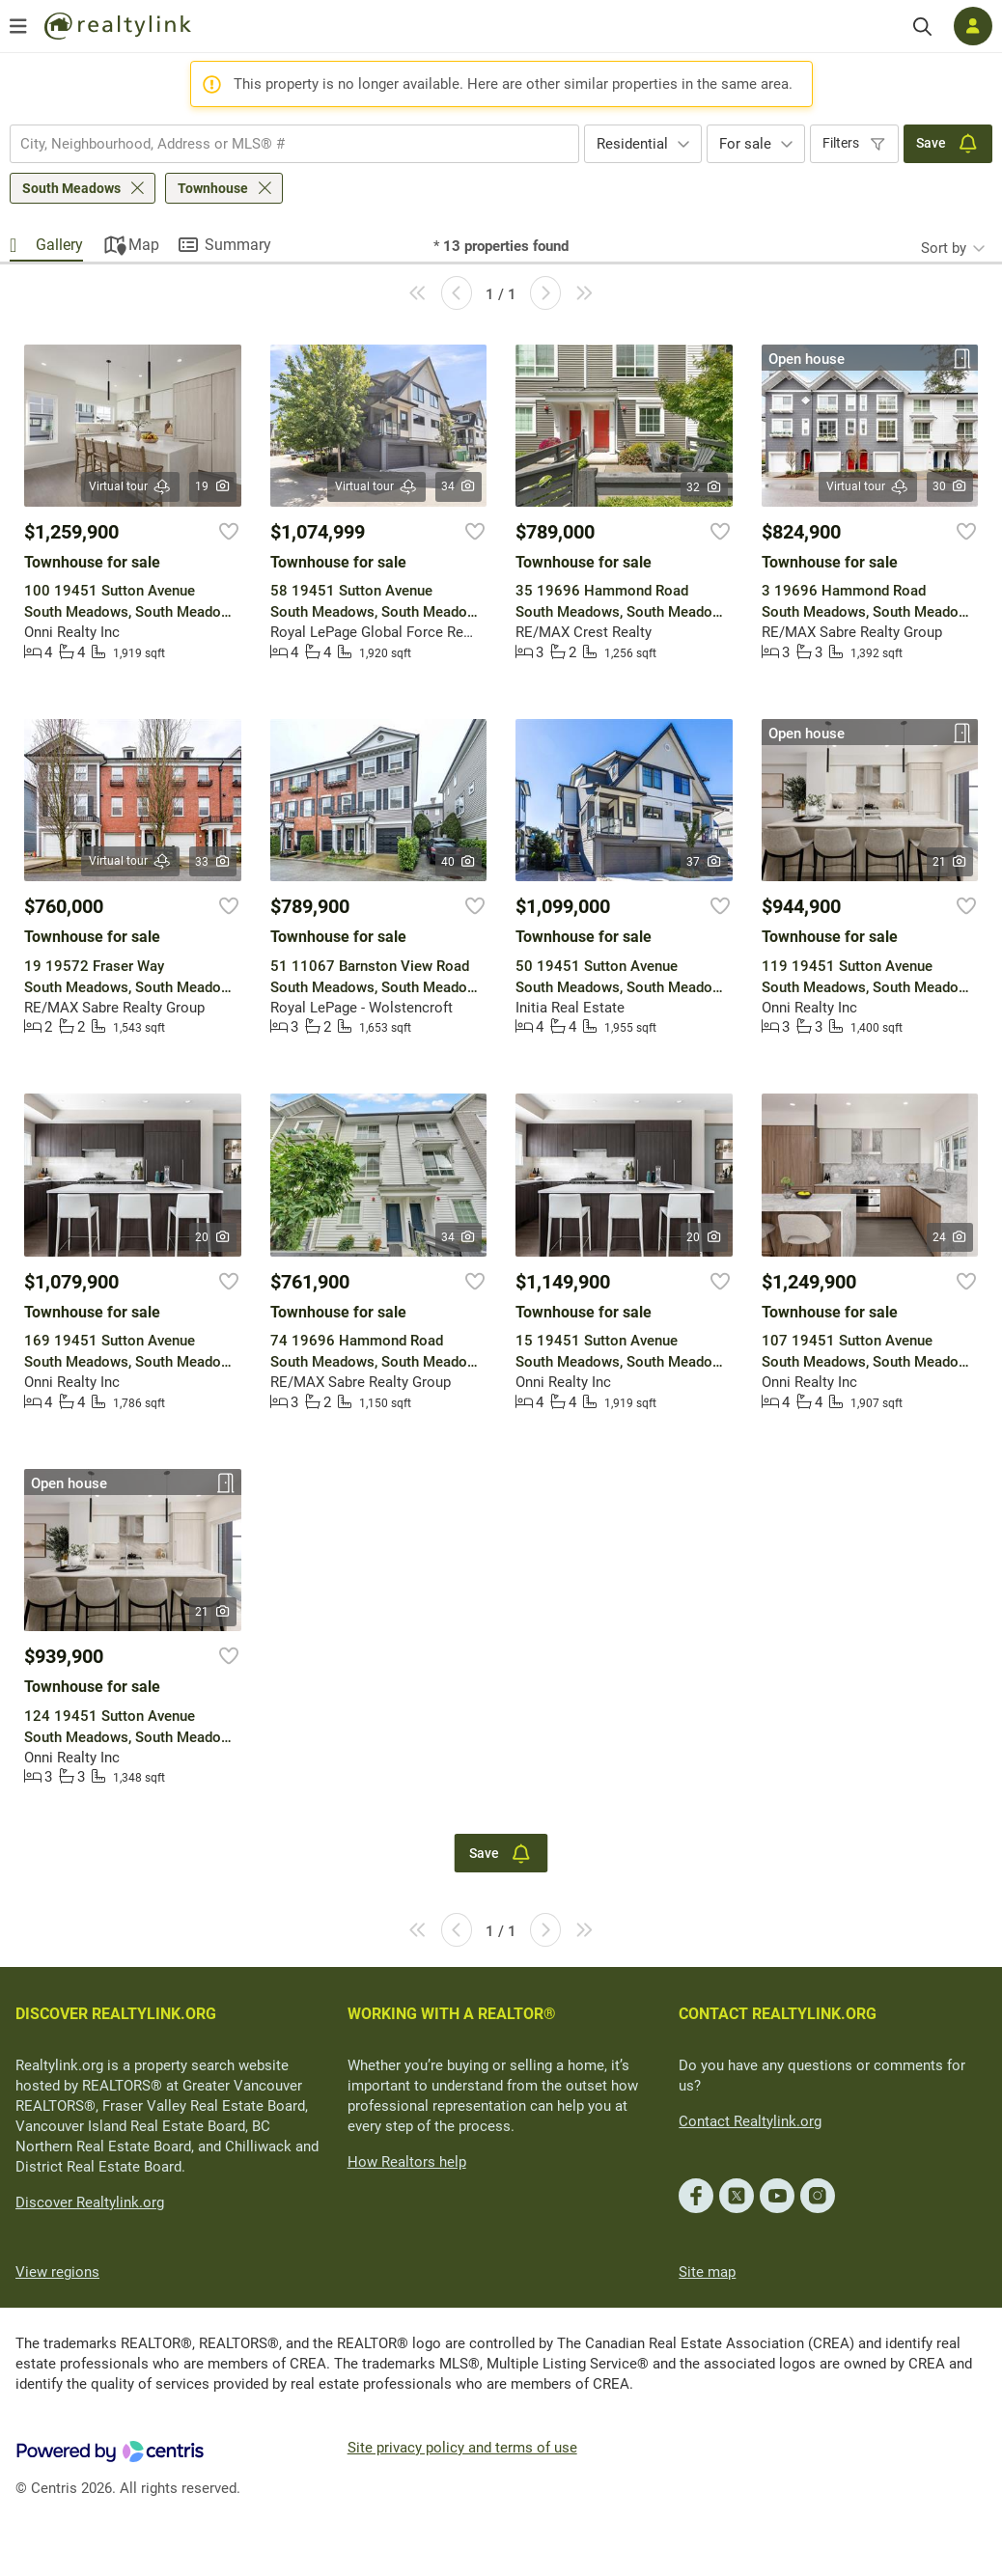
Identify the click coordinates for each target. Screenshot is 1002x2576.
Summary (238, 244)
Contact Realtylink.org (750, 2121)
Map (143, 244)
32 (704, 487)
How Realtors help (407, 2162)
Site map (707, 2272)
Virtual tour (130, 487)
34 (459, 486)
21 (950, 862)
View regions (57, 2272)
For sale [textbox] (745, 143)
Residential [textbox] (632, 143)
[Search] (922, 26)
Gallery (59, 244)
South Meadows (71, 188)
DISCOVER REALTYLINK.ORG (115, 2014)
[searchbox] (282, 143)
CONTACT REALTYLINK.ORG (778, 2014)
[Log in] (973, 26)
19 (213, 486)
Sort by (943, 248)
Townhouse (213, 188)
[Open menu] (18, 26)
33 (213, 862)
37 (704, 862)
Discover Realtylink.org (89, 2202)
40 (459, 862)
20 (213, 1237)
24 (950, 1237)
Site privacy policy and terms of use (462, 2447)
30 (950, 486)
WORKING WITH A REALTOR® (452, 2014)
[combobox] (294, 144)
